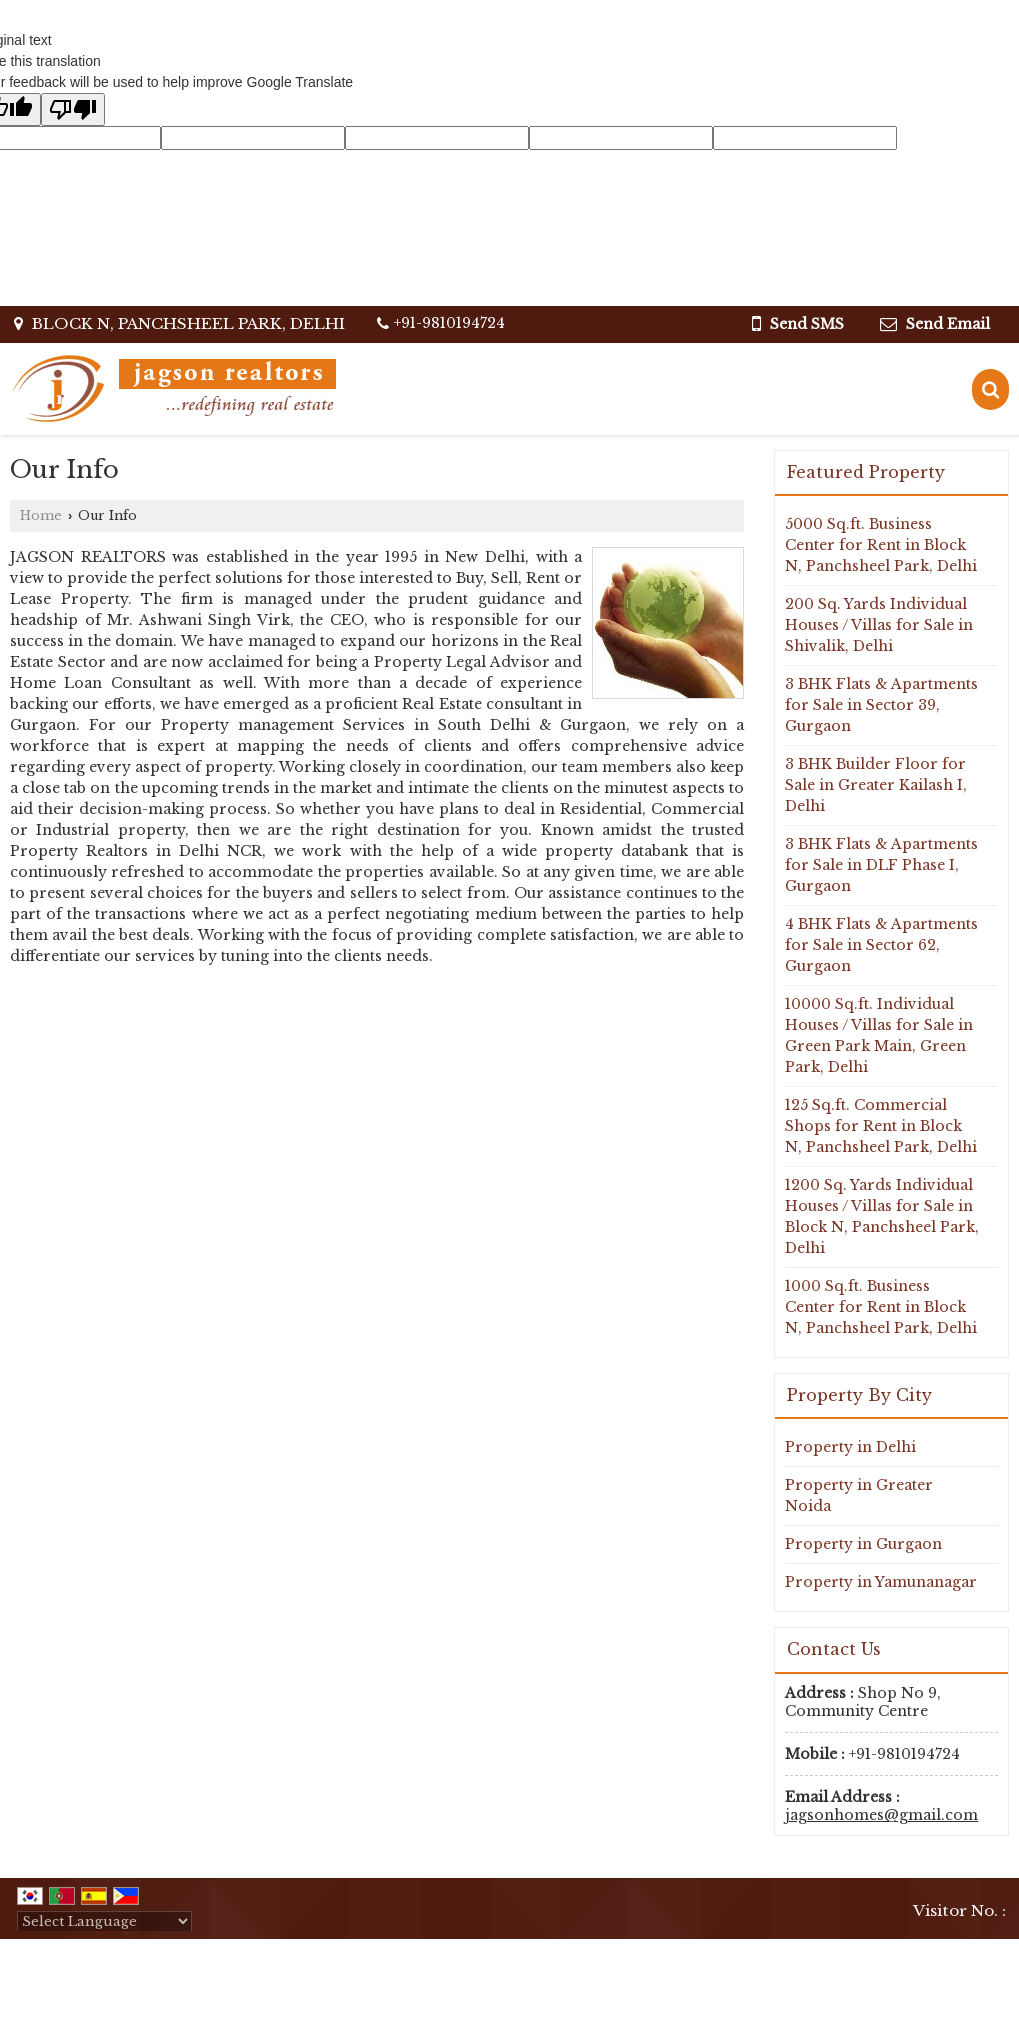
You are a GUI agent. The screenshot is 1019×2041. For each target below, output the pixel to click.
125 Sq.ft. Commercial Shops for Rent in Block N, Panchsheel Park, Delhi (881, 1126)
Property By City (859, 1395)
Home (41, 515)
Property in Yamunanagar (881, 1582)
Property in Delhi (850, 1447)
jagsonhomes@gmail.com (881, 1815)
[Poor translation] (73, 109)
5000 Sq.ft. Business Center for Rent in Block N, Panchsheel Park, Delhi (881, 545)
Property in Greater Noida (859, 1495)
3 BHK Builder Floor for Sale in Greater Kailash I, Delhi (876, 785)
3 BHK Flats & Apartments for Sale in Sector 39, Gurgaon (881, 705)
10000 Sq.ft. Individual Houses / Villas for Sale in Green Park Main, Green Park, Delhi (879, 1035)
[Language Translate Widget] (104, 1921)
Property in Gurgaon (863, 1544)
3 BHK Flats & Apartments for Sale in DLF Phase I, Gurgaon (881, 865)
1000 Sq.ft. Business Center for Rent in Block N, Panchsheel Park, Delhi (881, 1307)
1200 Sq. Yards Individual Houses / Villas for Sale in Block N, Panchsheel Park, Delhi (882, 1216)
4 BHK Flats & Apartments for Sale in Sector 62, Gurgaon (881, 945)
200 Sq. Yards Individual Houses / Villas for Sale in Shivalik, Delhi (879, 625)
